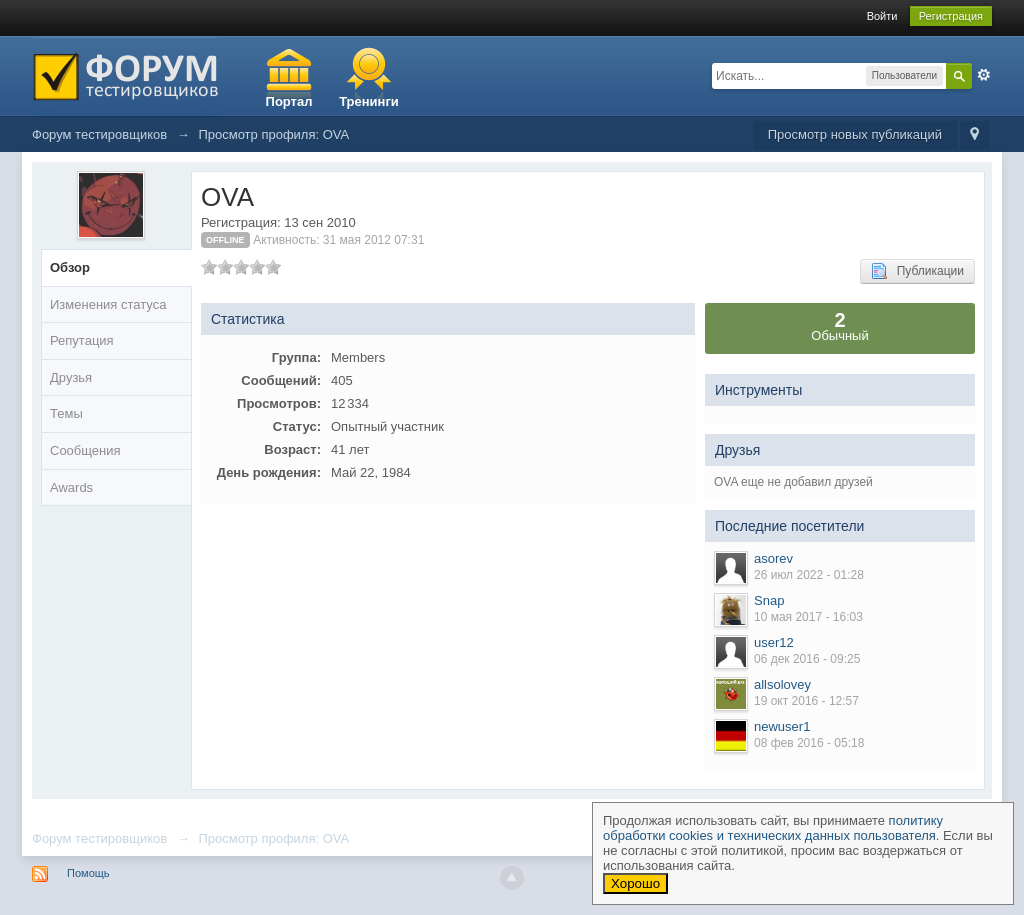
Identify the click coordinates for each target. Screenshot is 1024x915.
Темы (66, 413)
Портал (289, 101)
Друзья (71, 377)
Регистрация (951, 16)
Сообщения (85, 450)
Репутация (82, 340)
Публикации (917, 271)
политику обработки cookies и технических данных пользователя (773, 828)
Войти (882, 16)
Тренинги (369, 101)
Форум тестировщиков (99, 838)
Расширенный (984, 75)
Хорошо (635, 883)
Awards (71, 487)
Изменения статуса (108, 304)
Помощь (88, 873)
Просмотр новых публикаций (855, 134)
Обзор (70, 267)
